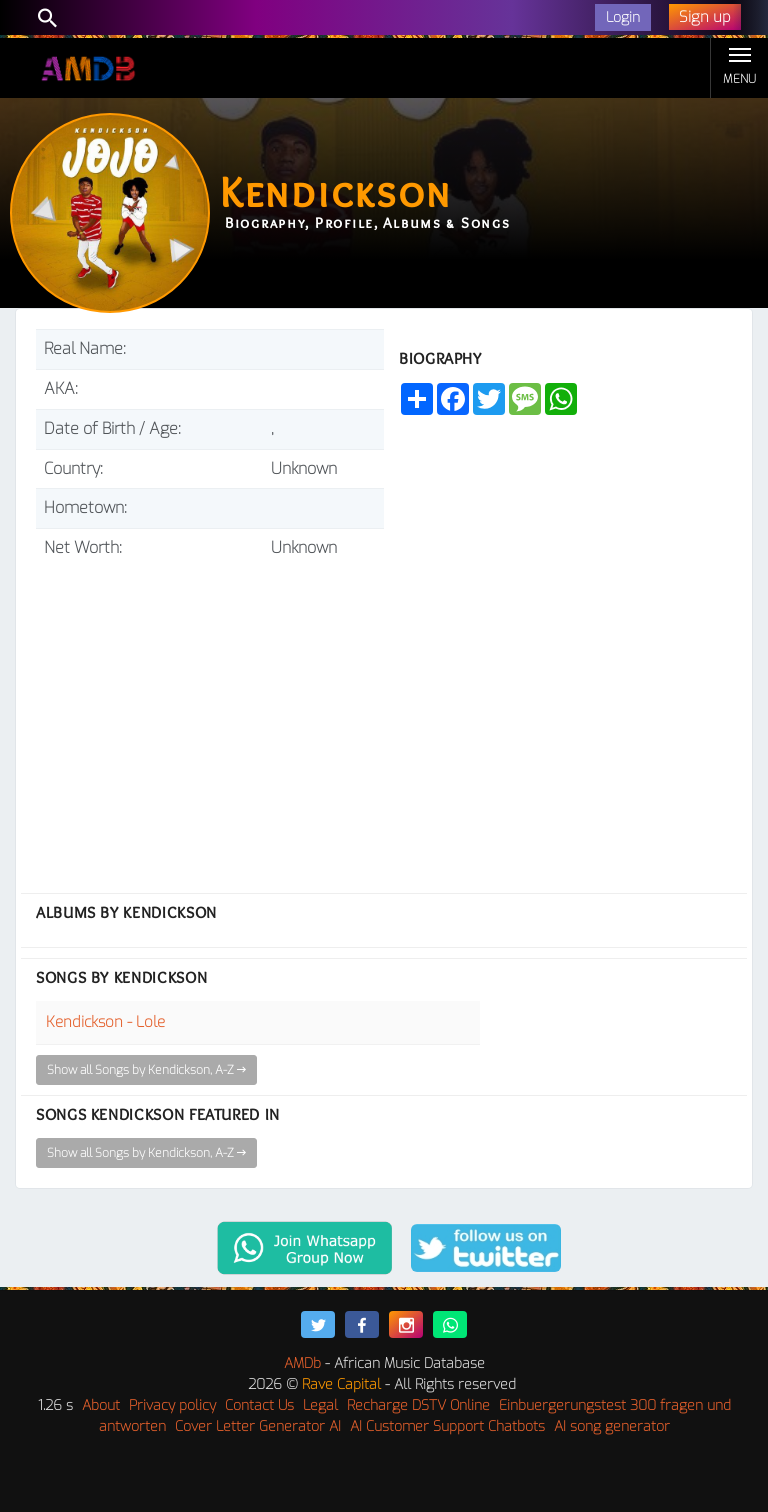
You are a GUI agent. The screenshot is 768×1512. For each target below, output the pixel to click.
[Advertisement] (210, 718)
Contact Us (259, 1405)
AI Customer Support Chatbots (447, 1426)
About (101, 1405)
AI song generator (612, 1426)
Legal (320, 1405)
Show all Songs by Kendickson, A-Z (146, 1070)
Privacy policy (172, 1405)
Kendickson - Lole (105, 1022)
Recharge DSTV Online (418, 1405)
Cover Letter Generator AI (258, 1426)
